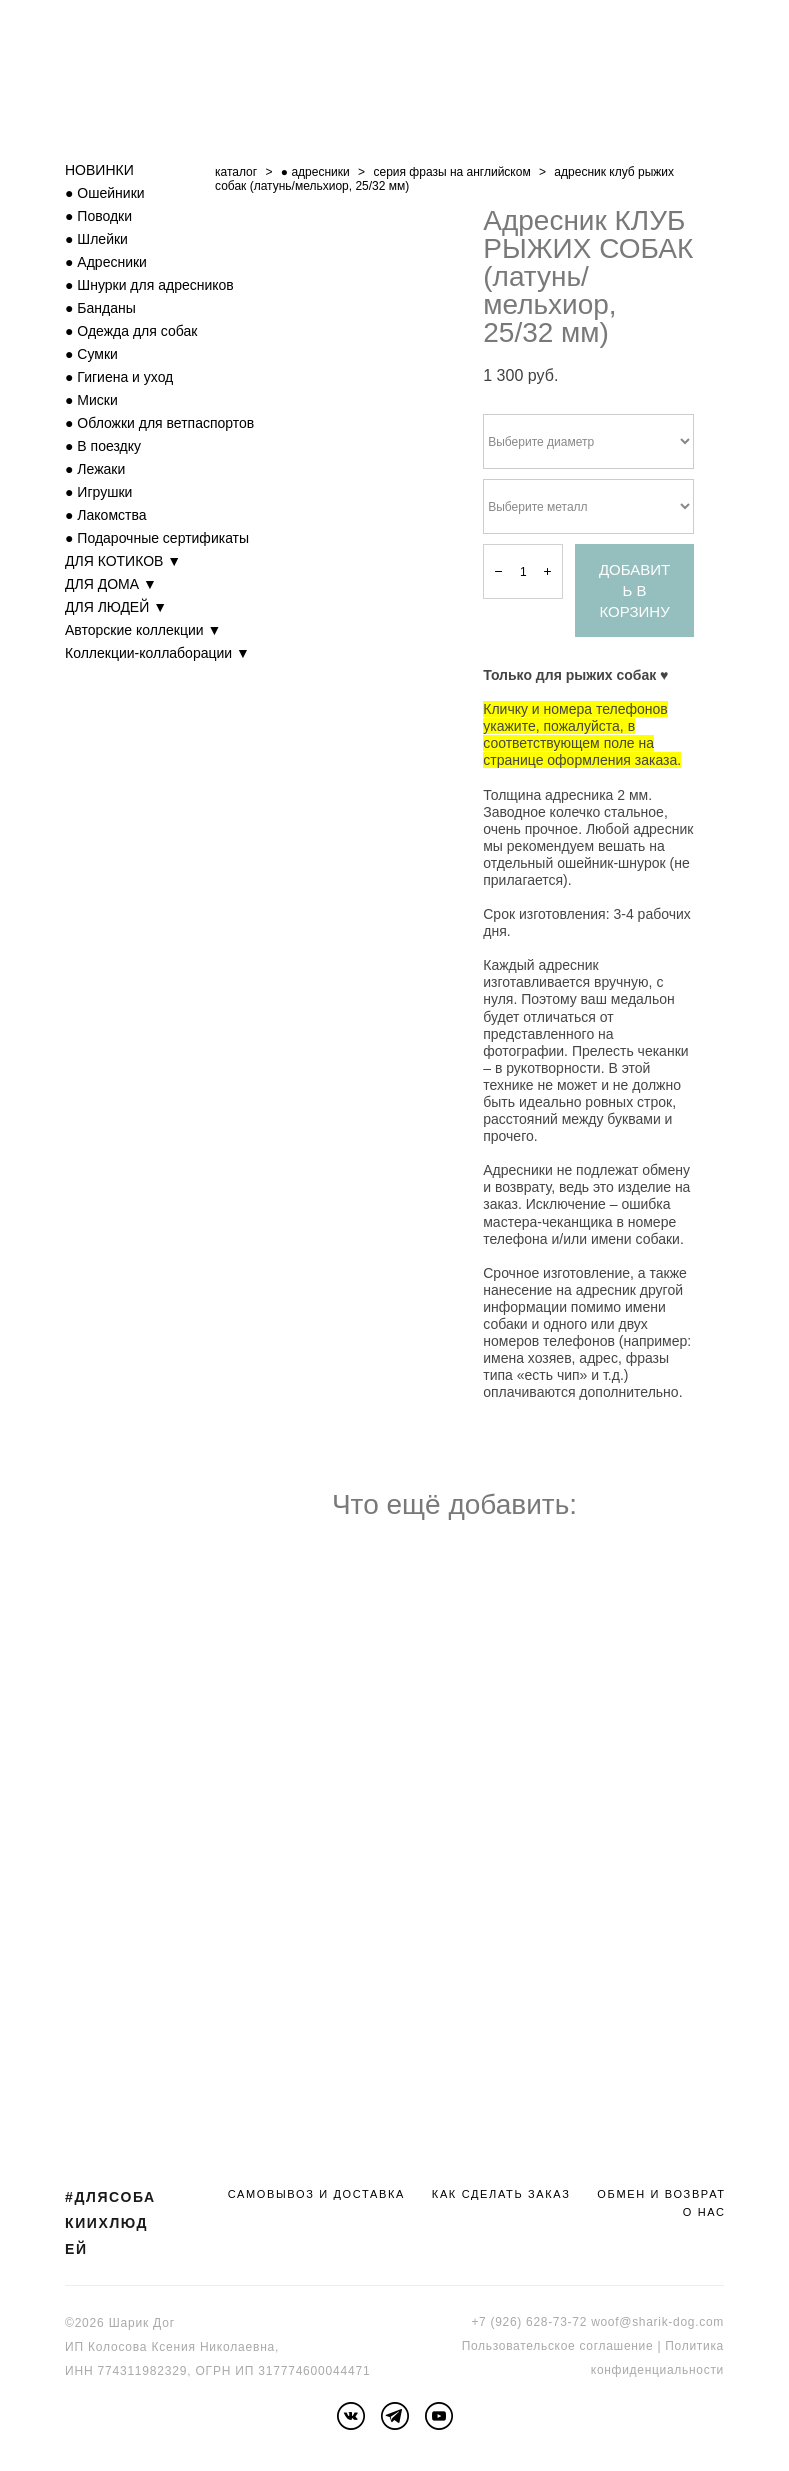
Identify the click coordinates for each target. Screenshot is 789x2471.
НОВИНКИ (99, 170)
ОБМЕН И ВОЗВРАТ (661, 2194)
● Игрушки (98, 492)
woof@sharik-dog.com (657, 2322)
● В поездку (103, 446)
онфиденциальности (660, 2370)
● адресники (315, 172)
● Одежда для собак (131, 331)
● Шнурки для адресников (149, 285)
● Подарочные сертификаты (157, 538)
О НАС (704, 2212)
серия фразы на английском (451, 172)
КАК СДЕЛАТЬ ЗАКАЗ (501, 2194)
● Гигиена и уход (119, 377)
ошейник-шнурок (611, 863)
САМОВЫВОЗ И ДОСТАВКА (316, 2194)
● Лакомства (106, 515)
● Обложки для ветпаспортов (159, 423)
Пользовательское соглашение (558, 2346)
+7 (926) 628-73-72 (529, 2322)
